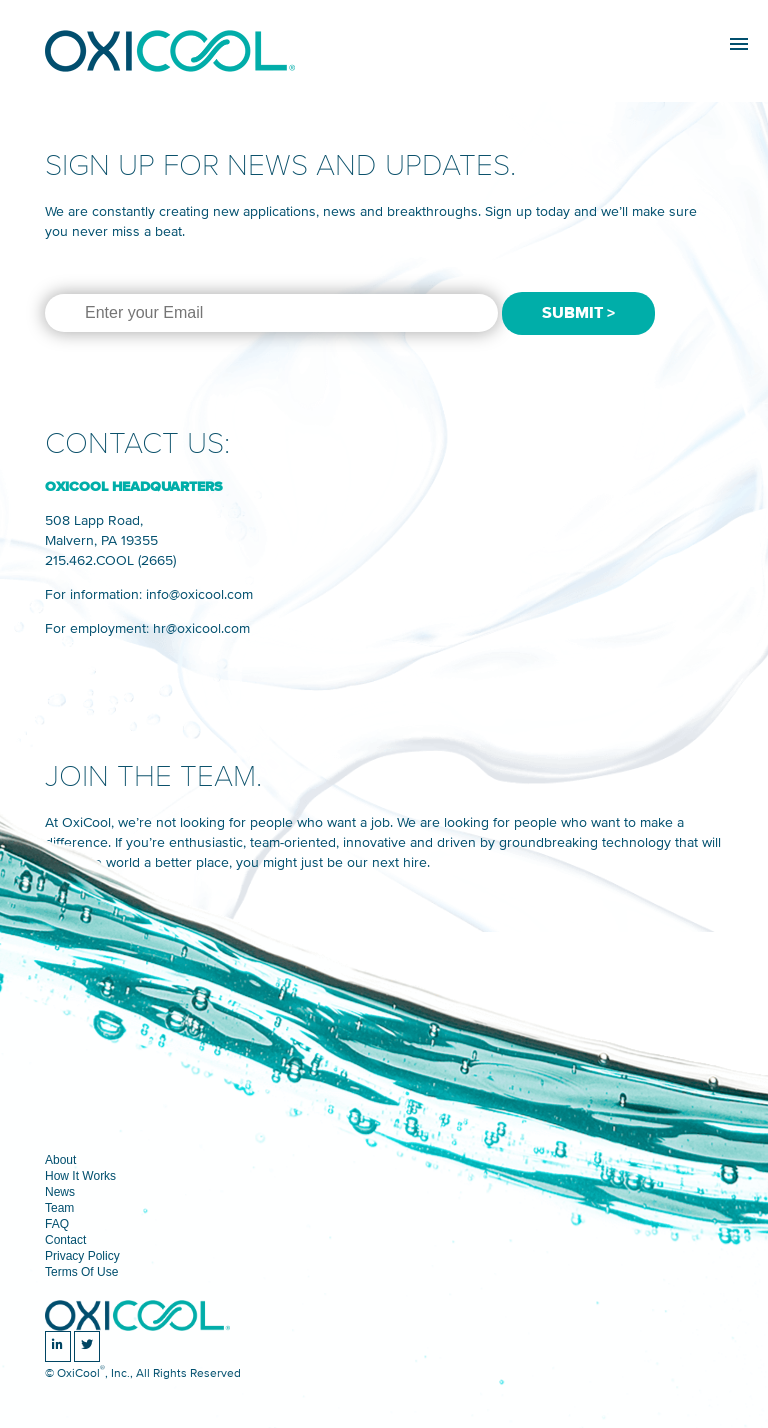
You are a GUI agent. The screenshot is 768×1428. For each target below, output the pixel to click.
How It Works (80, 1176)
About (60, 1160)
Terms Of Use (81, 1272)
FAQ (57, 1224)
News (60, 1192)
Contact (65, 1240)
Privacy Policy (82, 1256)
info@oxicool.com (199, 595)
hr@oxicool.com (201, 629)
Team (59, 1208)
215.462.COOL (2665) (110, 561)
